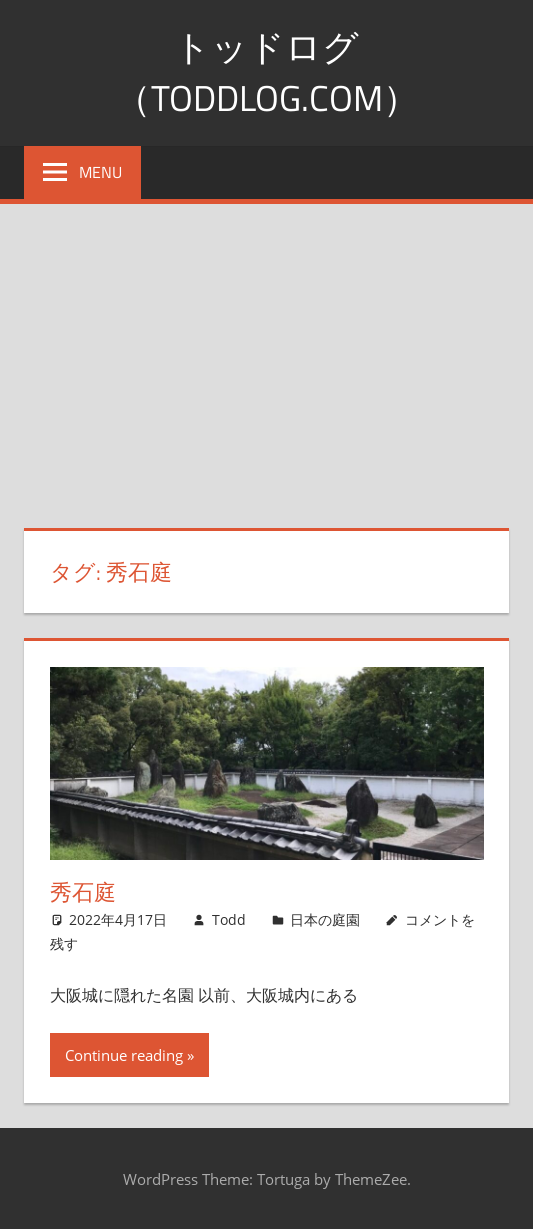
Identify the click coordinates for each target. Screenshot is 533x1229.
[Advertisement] (266, 354)
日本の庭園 (325, 919)
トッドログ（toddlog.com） (267, 71)
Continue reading (124, 1055)
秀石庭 (83, 892)
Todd (229, 919)
